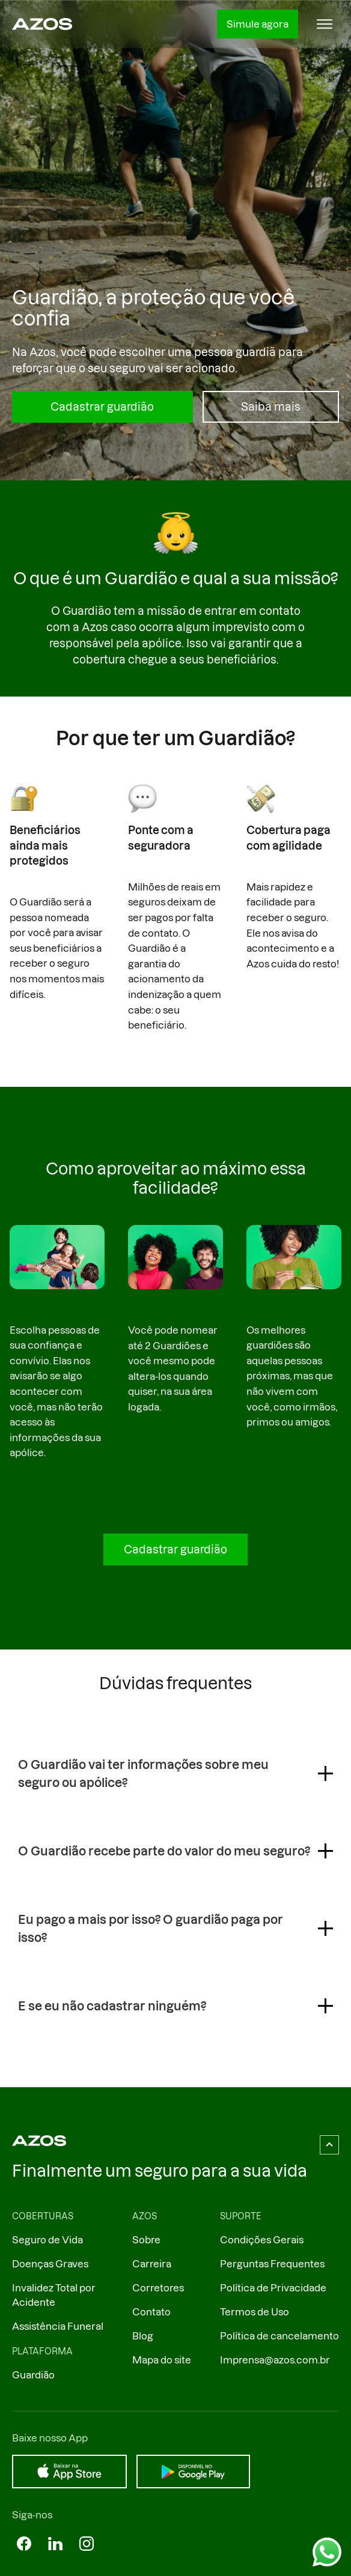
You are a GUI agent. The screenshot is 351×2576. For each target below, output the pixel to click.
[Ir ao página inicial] (42, 24)
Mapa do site (161, 2359)
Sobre (146, 2239)
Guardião (33, 2374)
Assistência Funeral (57, 2326)
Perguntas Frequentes (272, 2263)
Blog (142, 2335)
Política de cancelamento (279, 2335)
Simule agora (257, 24)
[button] (324, 24)
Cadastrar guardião (102, 407)
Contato (151, 2311)
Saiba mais (271, 407)
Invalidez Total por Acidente (54, 2295)
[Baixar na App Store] (69, 2471)
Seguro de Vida (47, 2239)
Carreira (151, 2263)
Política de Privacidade (273, 2287)
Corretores (158, 2287)
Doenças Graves (50, 2263)
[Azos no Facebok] (24, 2544)
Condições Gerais (262, 2239)
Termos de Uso (254, 2311)
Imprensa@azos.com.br (275, 2359)
